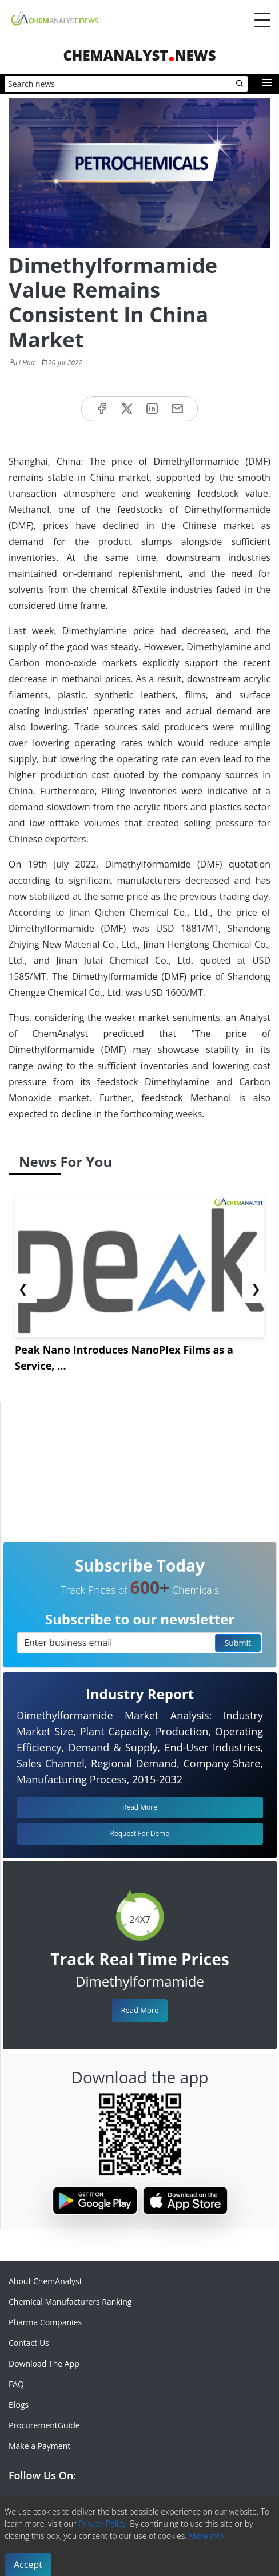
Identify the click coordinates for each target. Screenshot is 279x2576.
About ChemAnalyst (45, 2281)
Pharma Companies (45, 2322)
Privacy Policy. (103, 2523)
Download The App (44, 2363)
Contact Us (29, 2342)
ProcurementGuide (44, 2425)
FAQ (16, 2384)
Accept (28, 2564)
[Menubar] (262, 20)
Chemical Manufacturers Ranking (70, 2301)
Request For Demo (140, 1833)
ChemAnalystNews (139, 55)
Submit (238, 1642)
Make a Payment (39, 2445)
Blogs (19, 2404)
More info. (207, 2535)
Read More (139, 2010)
